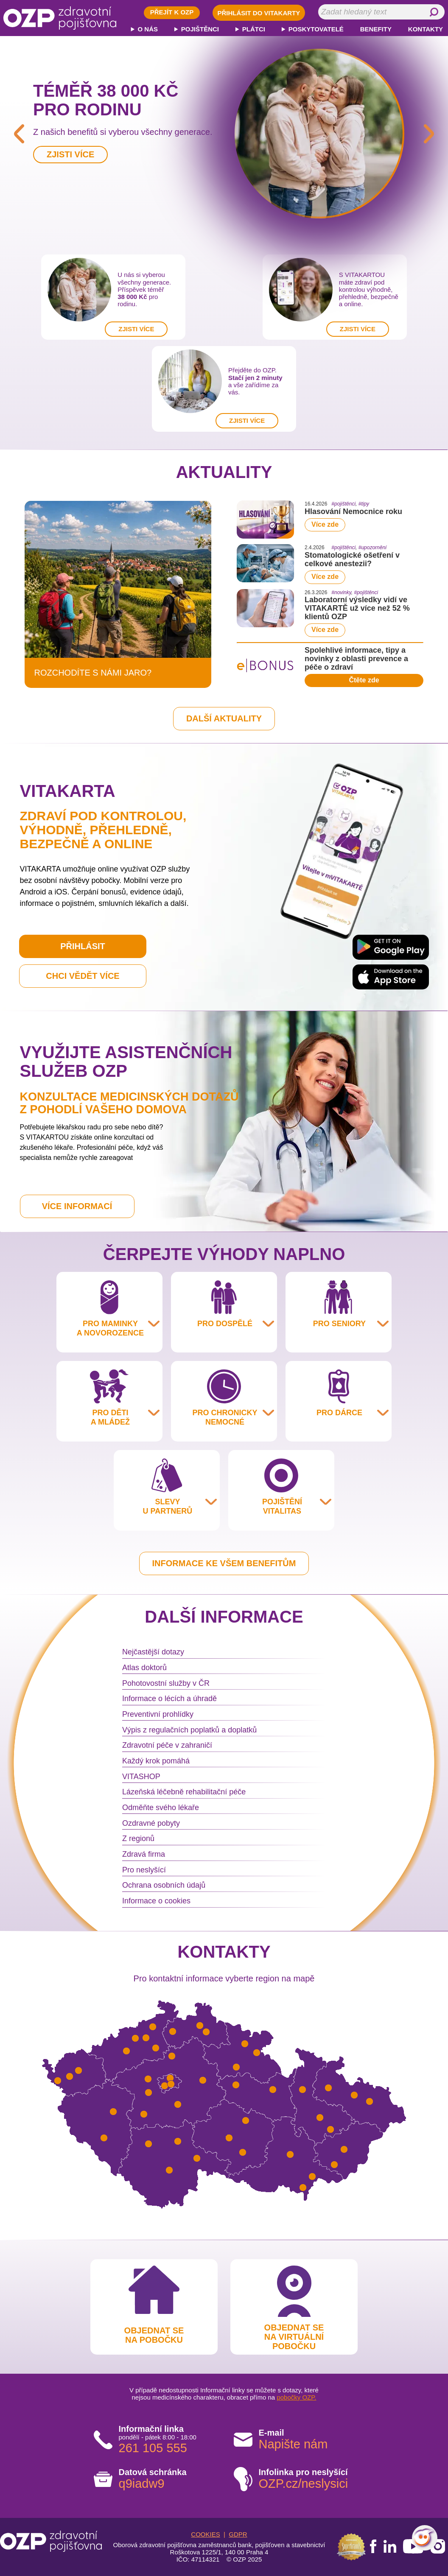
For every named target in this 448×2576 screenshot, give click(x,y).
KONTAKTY (425, 29)
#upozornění (372, 547)
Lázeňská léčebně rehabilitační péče (184, 1792)
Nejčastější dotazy (153, 1652)
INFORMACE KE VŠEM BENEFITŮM (224, 1563)
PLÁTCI (253, 29)
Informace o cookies (156, 1901)
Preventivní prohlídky (157, 1714)
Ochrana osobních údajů (163, 1885)
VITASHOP (141, 1776)
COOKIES (205, 2534)
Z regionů (138, 1838)
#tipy (363, 504)
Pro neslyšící (144, 1870)
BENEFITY (376, 29)
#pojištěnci (343, 504)
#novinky (341, 592)
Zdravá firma (143, 1854)
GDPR (238, 2534)
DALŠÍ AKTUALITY (224, 718)
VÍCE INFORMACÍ (77, 1206)
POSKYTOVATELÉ (316, 29)
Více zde (325, 524)
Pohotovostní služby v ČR (166, 1683)
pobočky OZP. (296, 2397)
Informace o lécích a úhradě (169, 1698)
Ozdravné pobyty (151, 1823)
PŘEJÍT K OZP (172, 12)
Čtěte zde (364, 680)
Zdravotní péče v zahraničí (167, 1745)
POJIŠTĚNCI (200, 29)
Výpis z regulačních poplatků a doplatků (189, 1730)
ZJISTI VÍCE (136, 328)
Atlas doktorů (144, 1667)
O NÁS (148, 29)
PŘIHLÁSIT (82, 946)
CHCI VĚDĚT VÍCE (82, 976)
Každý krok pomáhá (156, 1761)
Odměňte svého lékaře (160, 1807)
